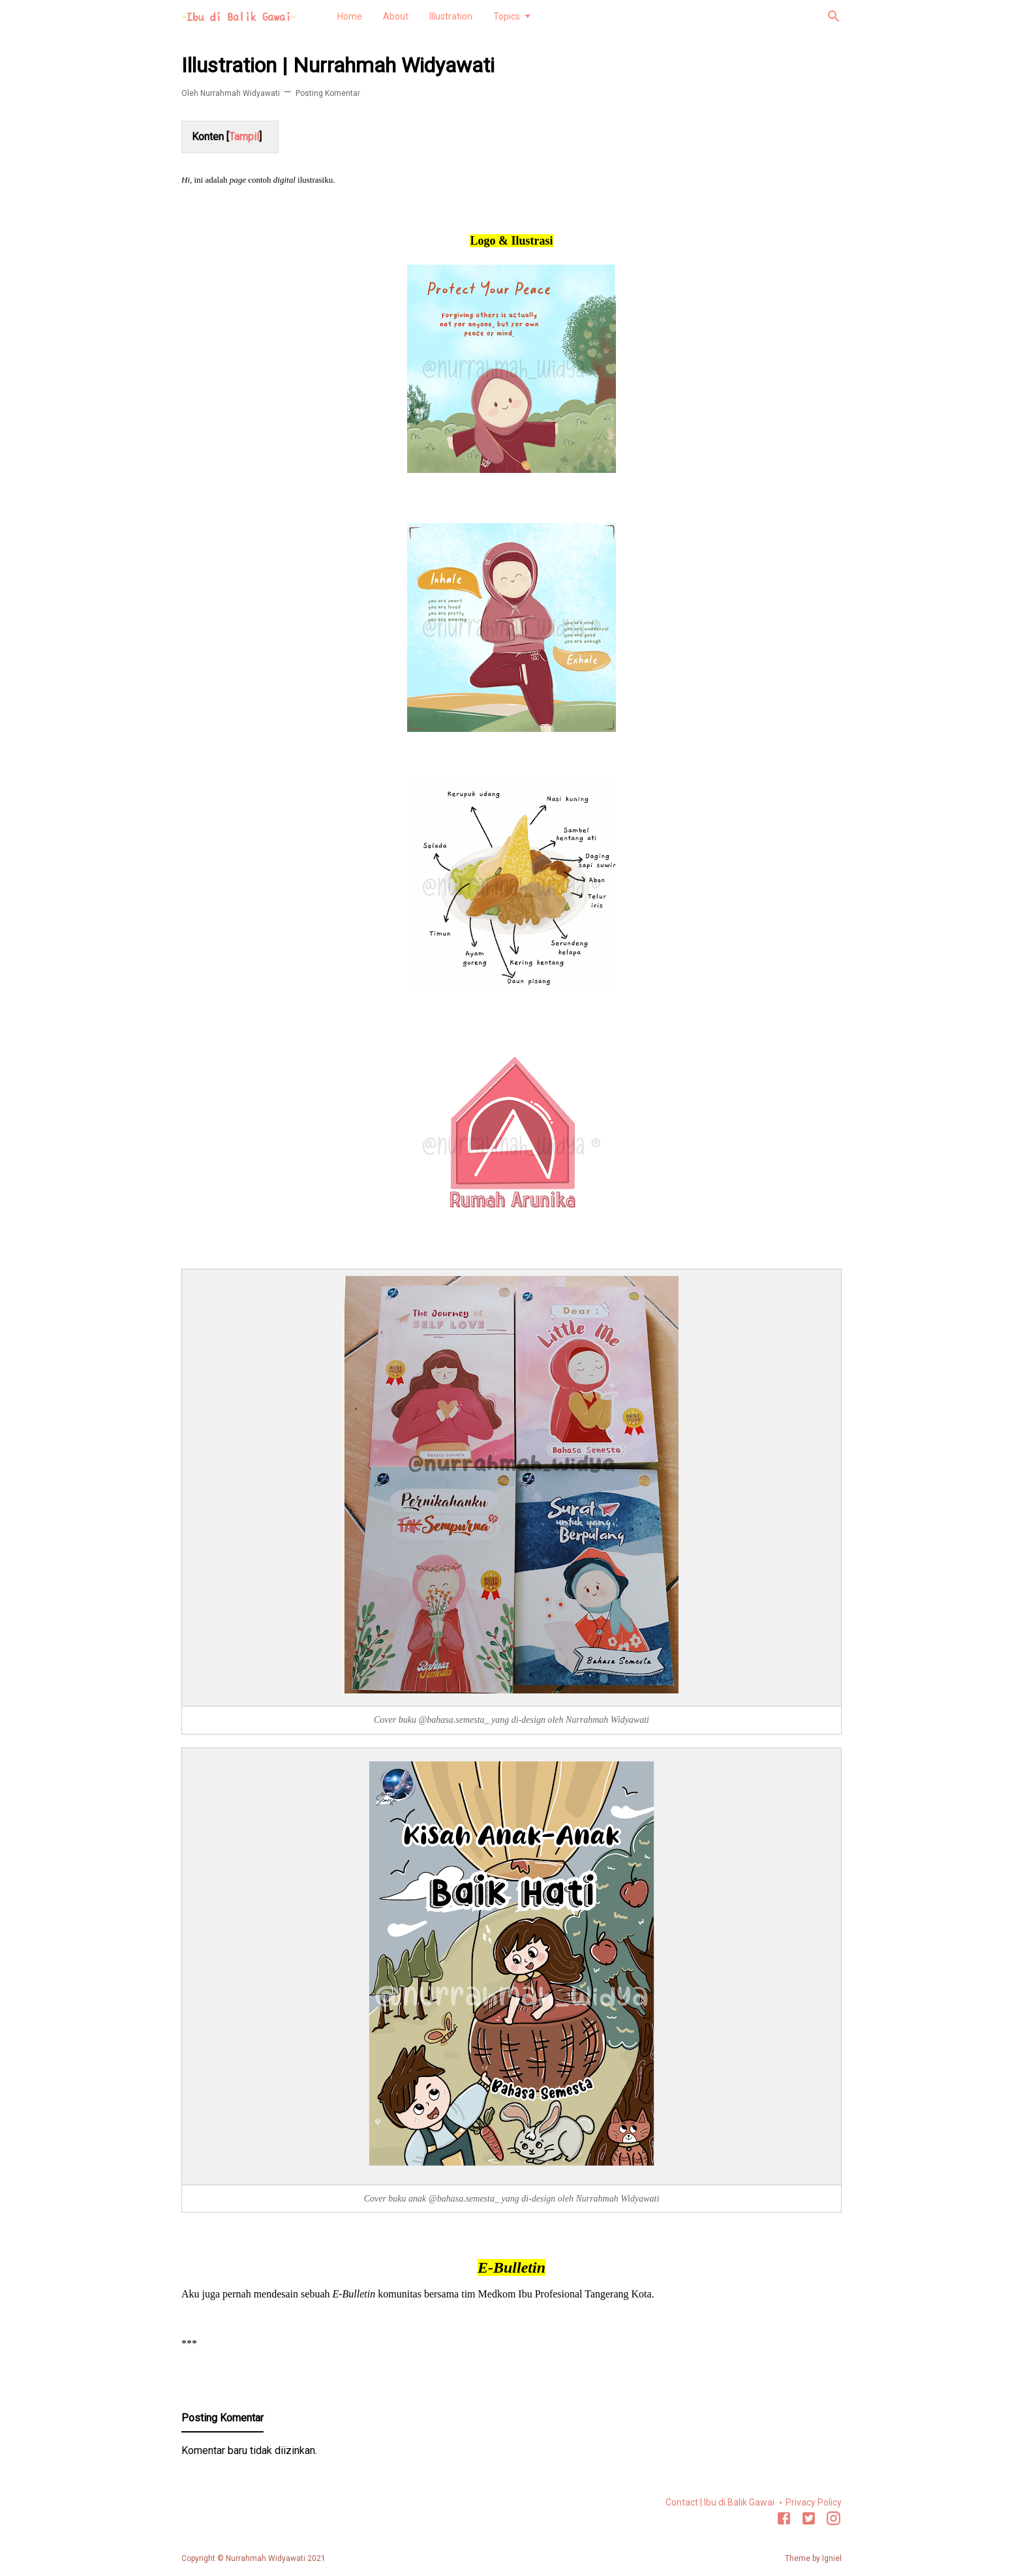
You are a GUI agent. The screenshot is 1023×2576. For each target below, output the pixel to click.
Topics (506, 16)
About (395, 16)
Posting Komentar (328, 93)
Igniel (832, 2558)
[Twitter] (809, 2520)
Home (349, 16)
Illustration (450, 16)
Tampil (244, 136)
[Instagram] (833, 2520)
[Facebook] (784, 2520)
